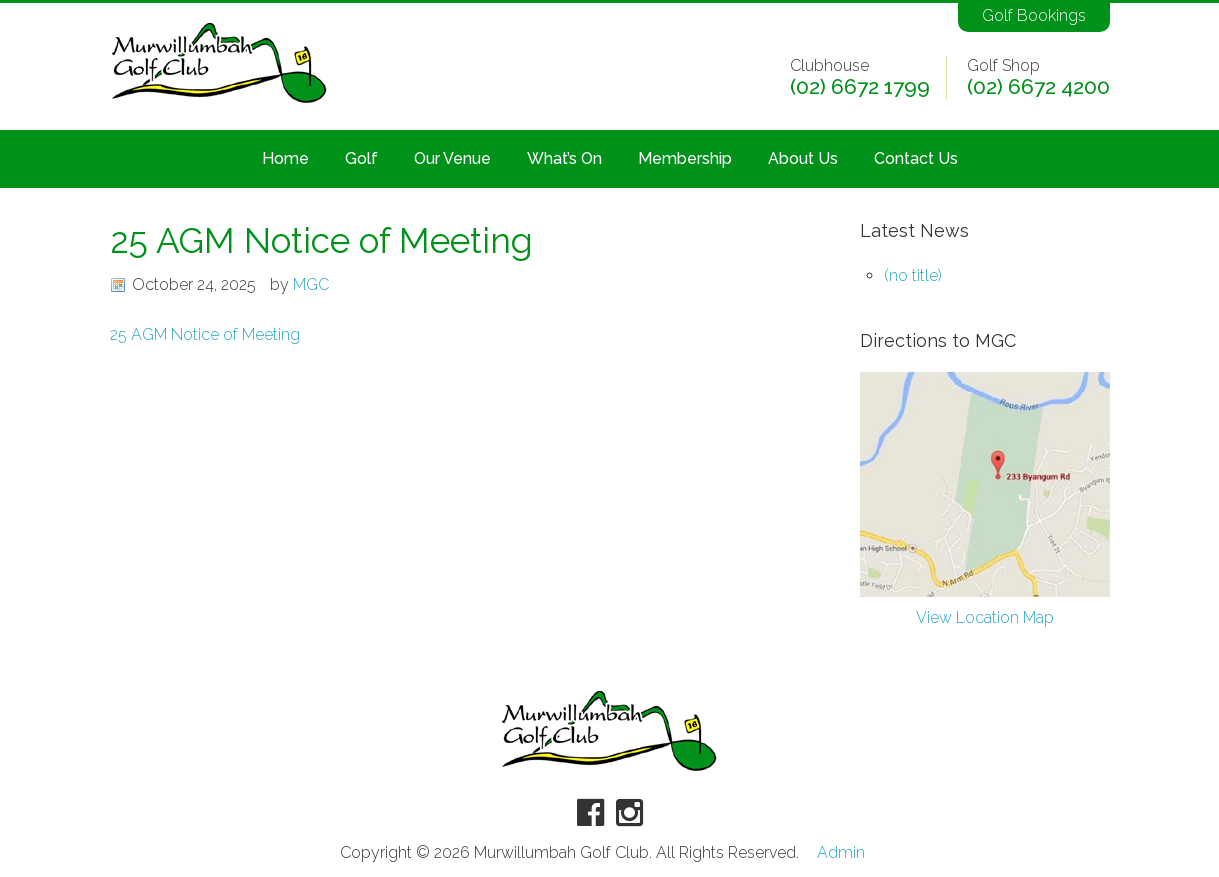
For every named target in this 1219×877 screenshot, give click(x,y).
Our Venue (452, 158)
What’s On (564, 158)
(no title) (913, 275)
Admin (841, 853)
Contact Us (916, 158)
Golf (361, 158)
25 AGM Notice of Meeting (205, 334)
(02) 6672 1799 (860, 87)
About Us (803, 158)
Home (285, 158)
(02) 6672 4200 (1038, 87)
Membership (685, 158)
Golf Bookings (1034, 15)
